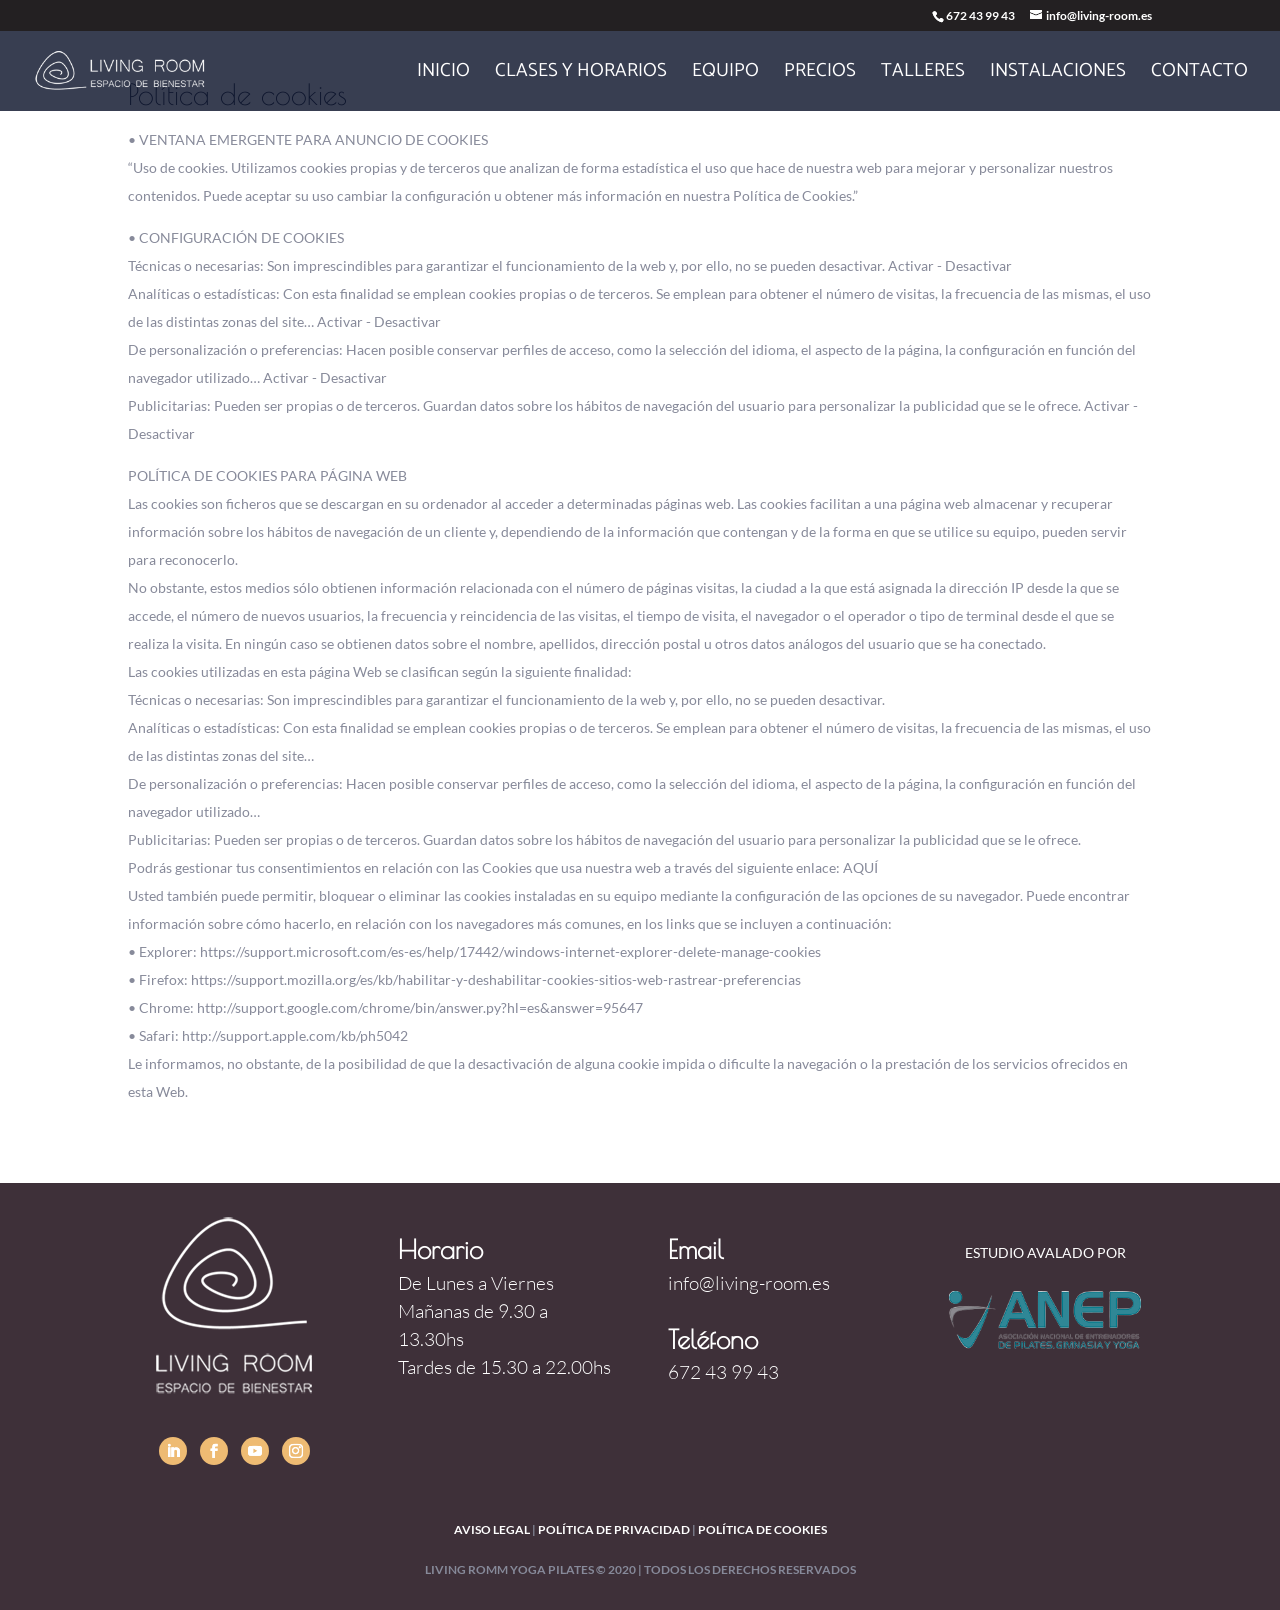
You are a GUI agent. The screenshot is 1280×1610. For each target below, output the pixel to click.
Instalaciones (1058, 75)
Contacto (1199, 75)
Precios (820, 75)
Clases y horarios (581, 75)
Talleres (923, 75)
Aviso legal (492, 1529)
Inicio (443, 75)
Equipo (725, 75)
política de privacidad (614, 1529)
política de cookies (762, 1529)
